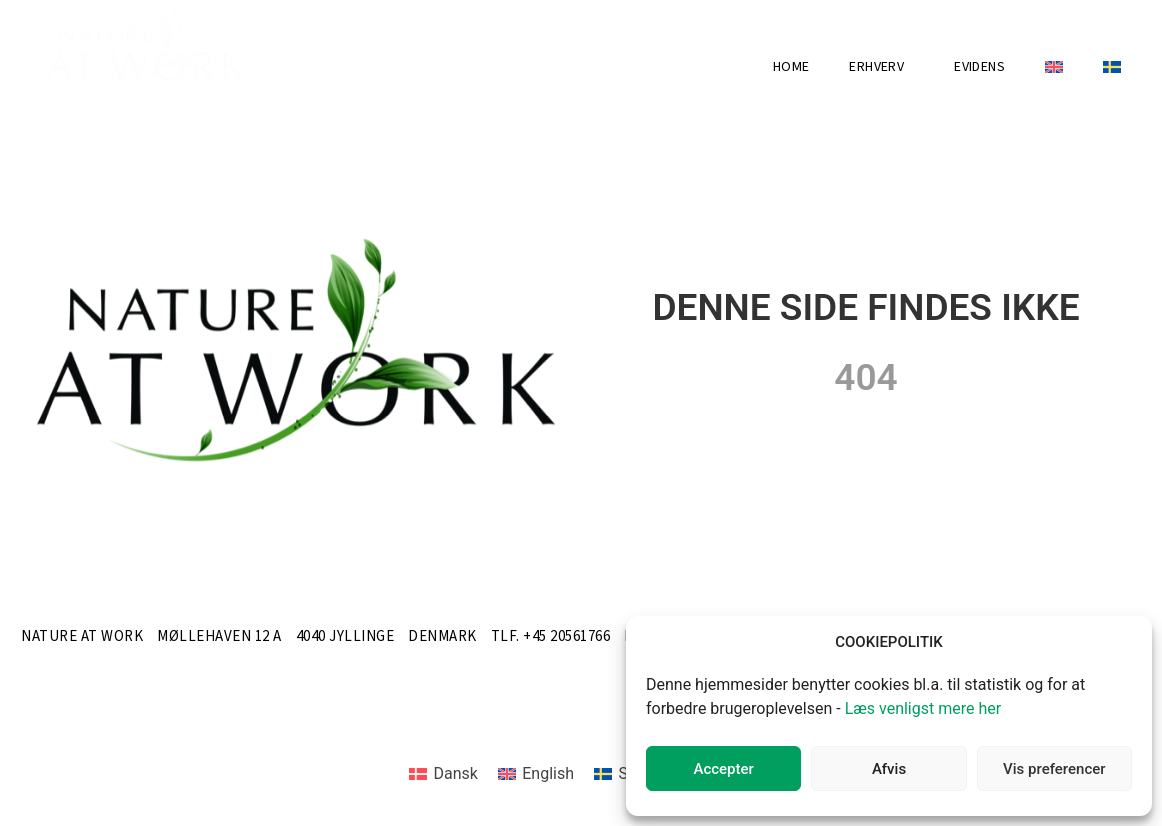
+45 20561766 (566, 636)
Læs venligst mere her (923, 708)
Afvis (889, 769)
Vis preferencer (1054, 769)
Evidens (979, 67)
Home (791, 67)
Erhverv (881, 67)
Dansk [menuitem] (455, 773)
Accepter (723, 769)
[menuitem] (1054, 67)
